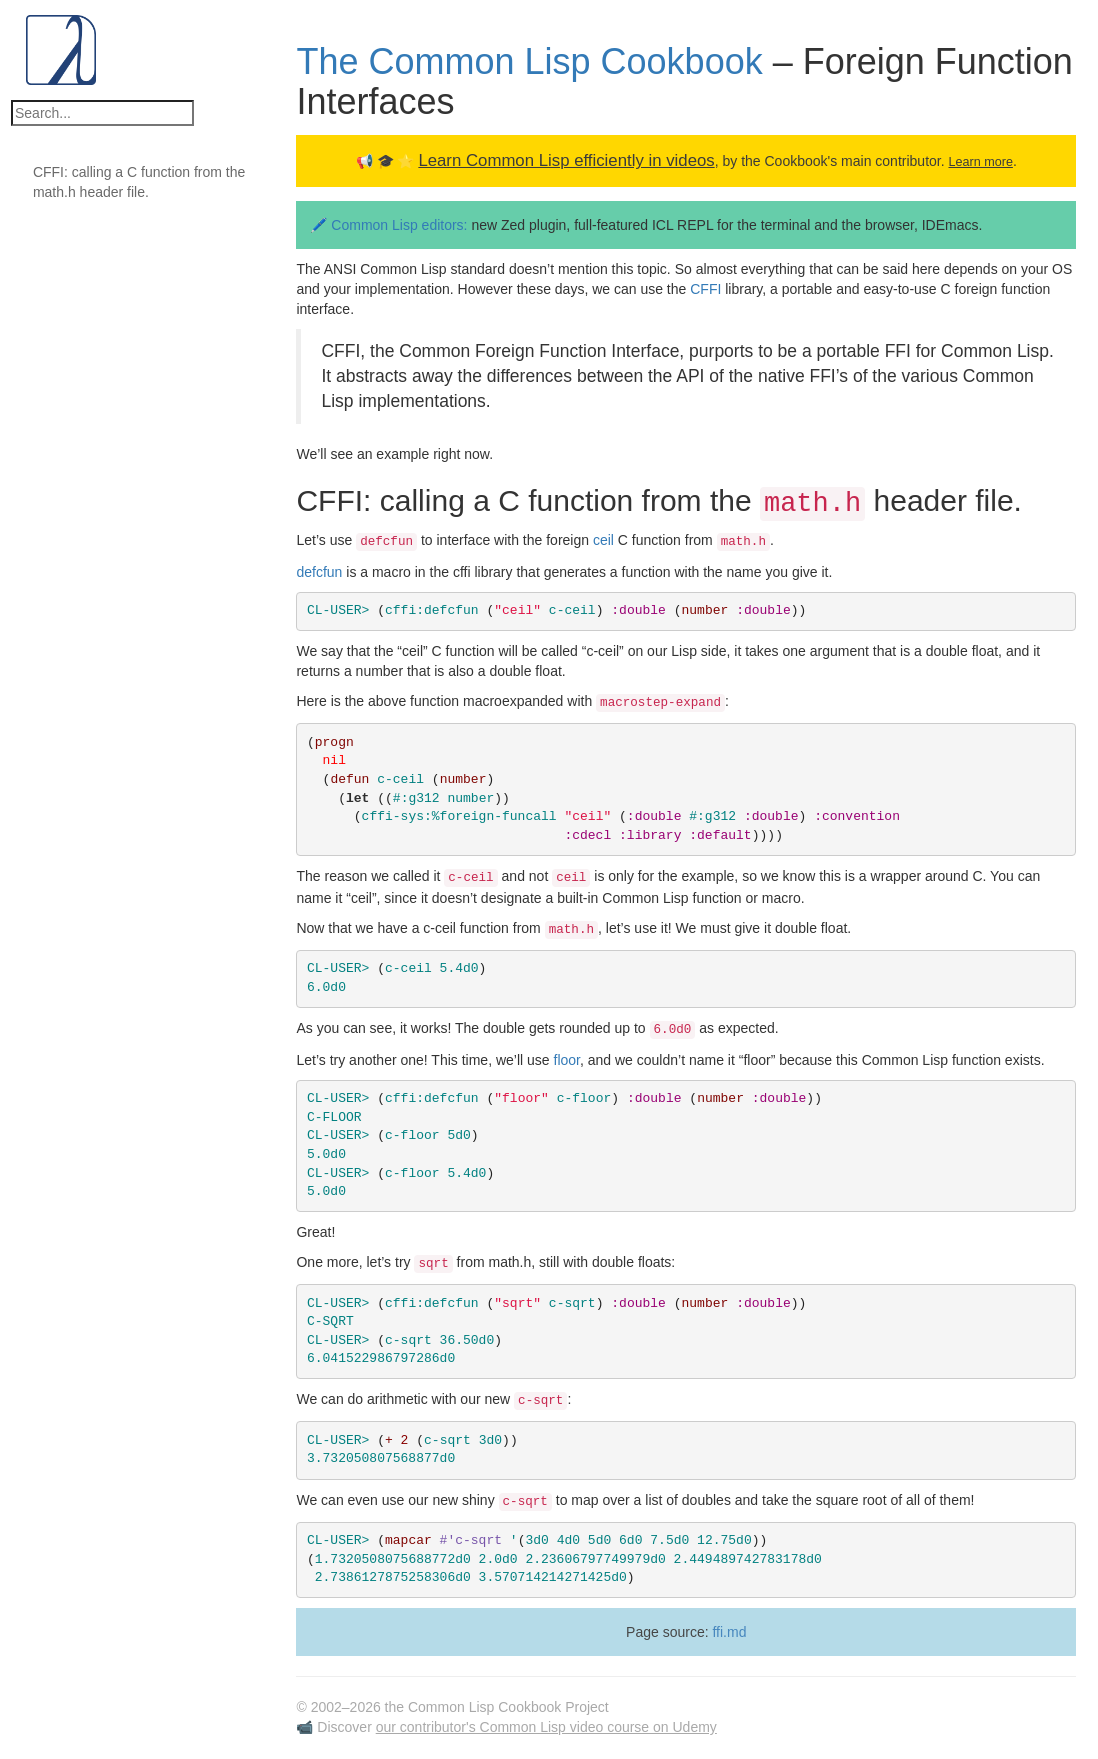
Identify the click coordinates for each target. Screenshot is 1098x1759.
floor (567, 1060)
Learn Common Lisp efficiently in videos (566, 160)
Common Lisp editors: (401, 225)
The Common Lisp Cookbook (529, 61)
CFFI (705, 289)
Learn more (980, 162)
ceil (603, 540)
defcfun (319, 572)
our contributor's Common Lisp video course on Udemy (546, 1727)
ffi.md (729, 1632)
